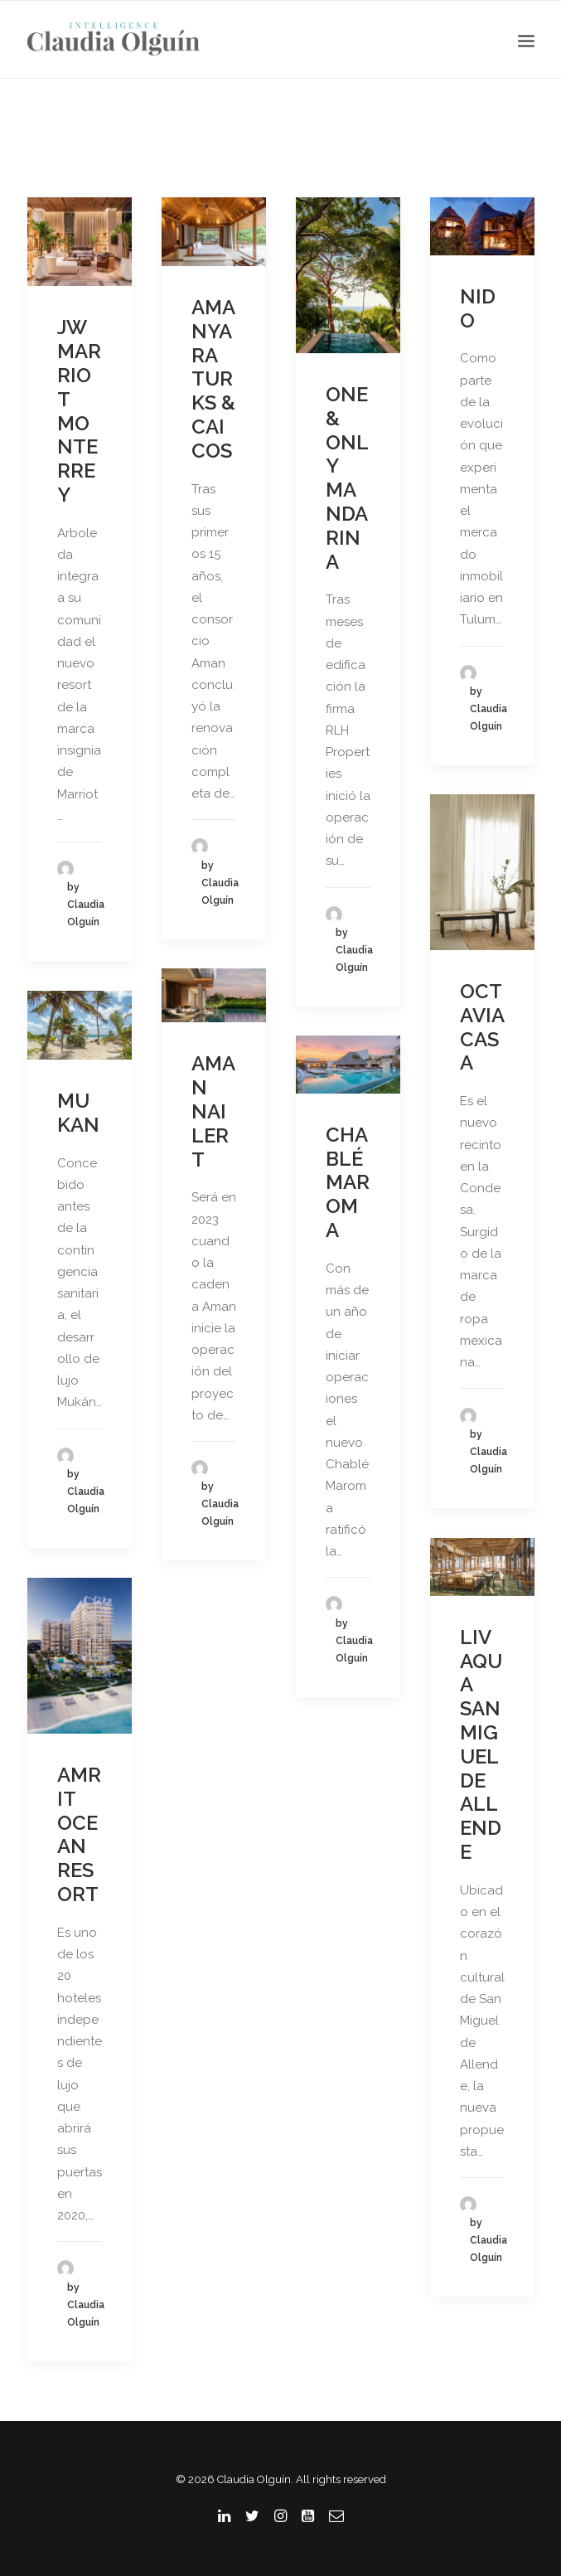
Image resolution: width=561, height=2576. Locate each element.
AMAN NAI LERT (213, 1111)
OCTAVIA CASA (482, 1027)
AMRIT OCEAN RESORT (79, 1834)
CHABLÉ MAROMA (348, 1182)
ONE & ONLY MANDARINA (347, 478)
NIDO (478, 308)
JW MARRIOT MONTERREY (79, 411)
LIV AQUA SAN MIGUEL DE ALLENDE (481, 1744)
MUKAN (78, 1113)
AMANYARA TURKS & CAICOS (213, 379)
